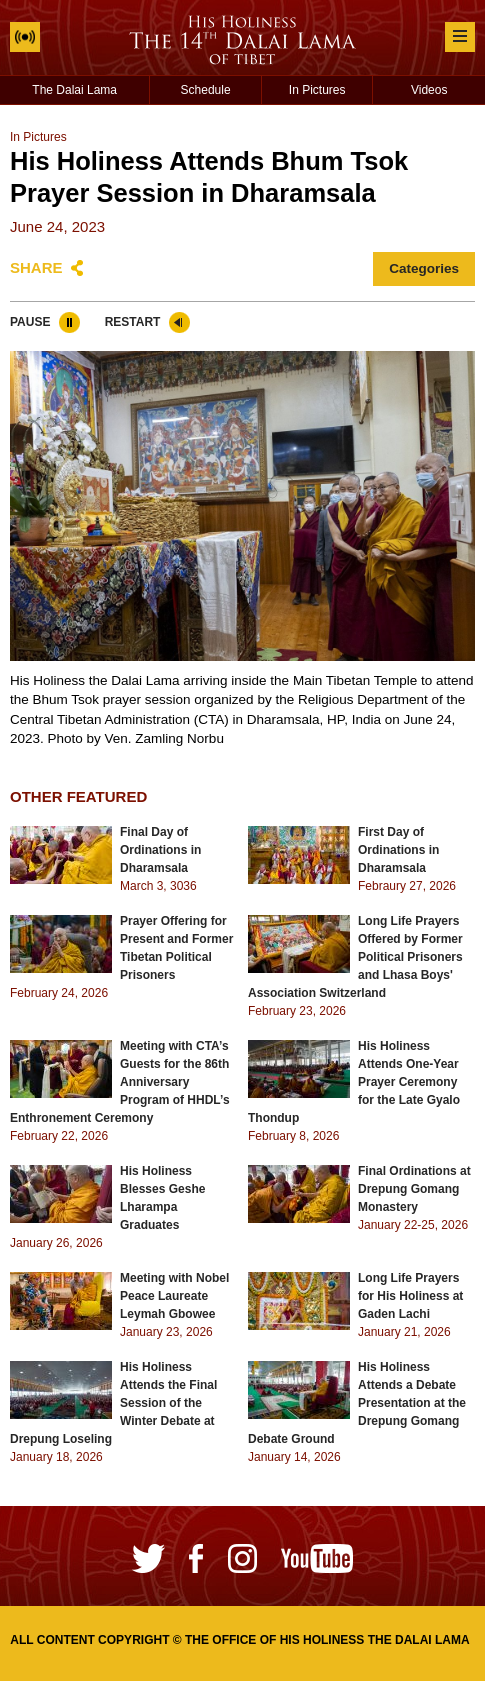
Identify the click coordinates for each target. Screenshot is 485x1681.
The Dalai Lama (74, 90)
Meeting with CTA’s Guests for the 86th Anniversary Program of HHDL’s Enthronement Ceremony (120, 1082)
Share (36, 267)
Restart (133, 322)
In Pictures (317, 90)
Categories (424, 268)
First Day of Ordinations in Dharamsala (398, 850)
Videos (429, 90)
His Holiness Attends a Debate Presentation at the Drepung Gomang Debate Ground (357, 1403)
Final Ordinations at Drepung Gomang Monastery (414, 1189)
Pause (30, 322)
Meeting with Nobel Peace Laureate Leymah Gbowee (174, 1296)
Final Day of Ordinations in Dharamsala (160, 850)
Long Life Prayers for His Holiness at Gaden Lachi (410, 1296)
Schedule (206, 90)
